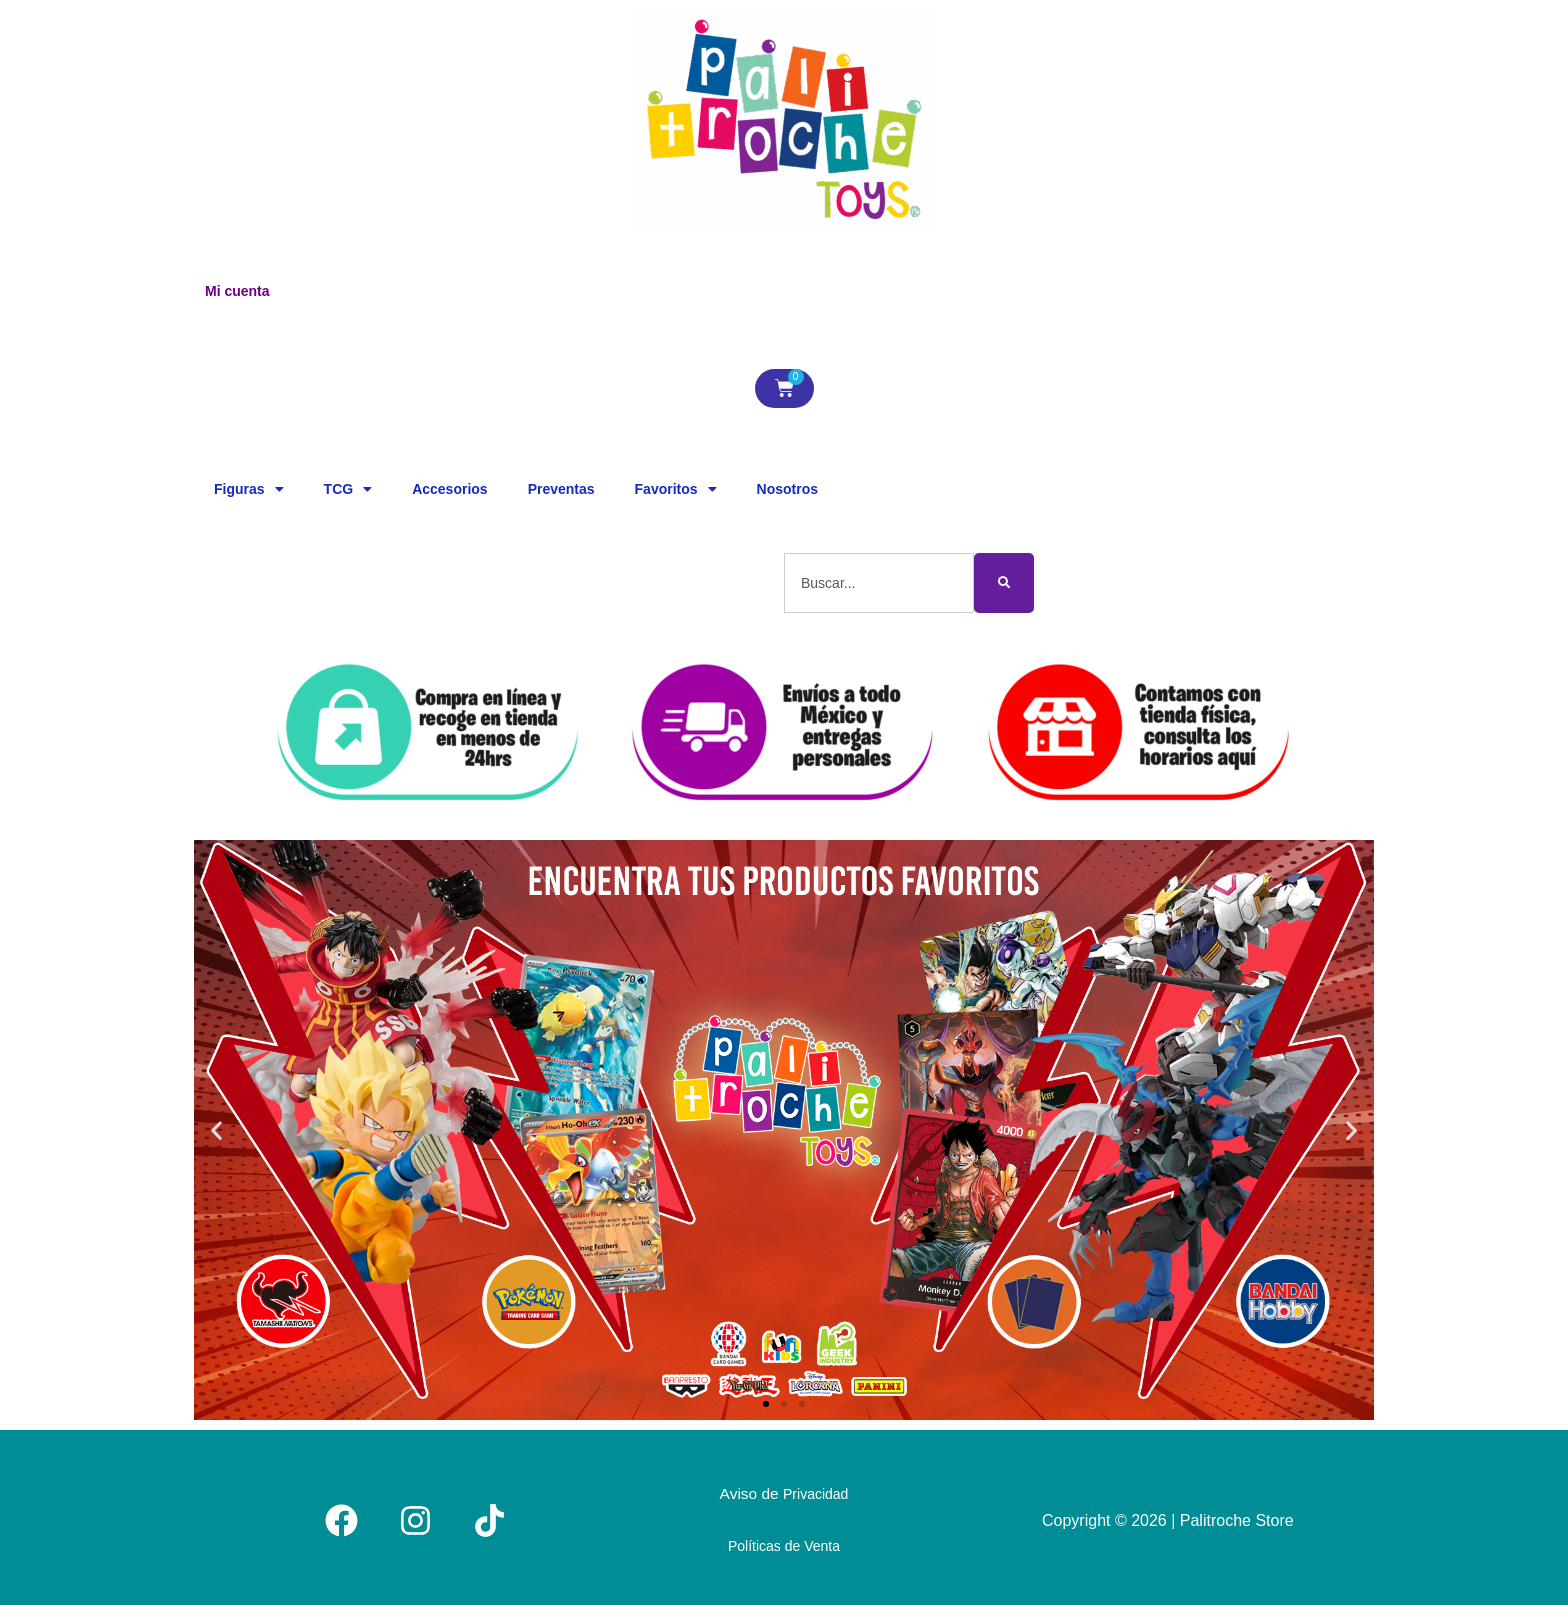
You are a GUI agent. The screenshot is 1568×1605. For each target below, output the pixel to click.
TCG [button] (348, 489)
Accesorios (449, 489)
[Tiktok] (489, 1517)
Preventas (561, 489)
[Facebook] (341, 1517)
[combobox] (879, 583)
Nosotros (787, 489)
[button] (216, 1130)
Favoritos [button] (676, 489)
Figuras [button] (249, 489)
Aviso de (784, 1492)
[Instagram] (415, 1517)
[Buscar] (1004, 583)
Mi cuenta (237, 291)
